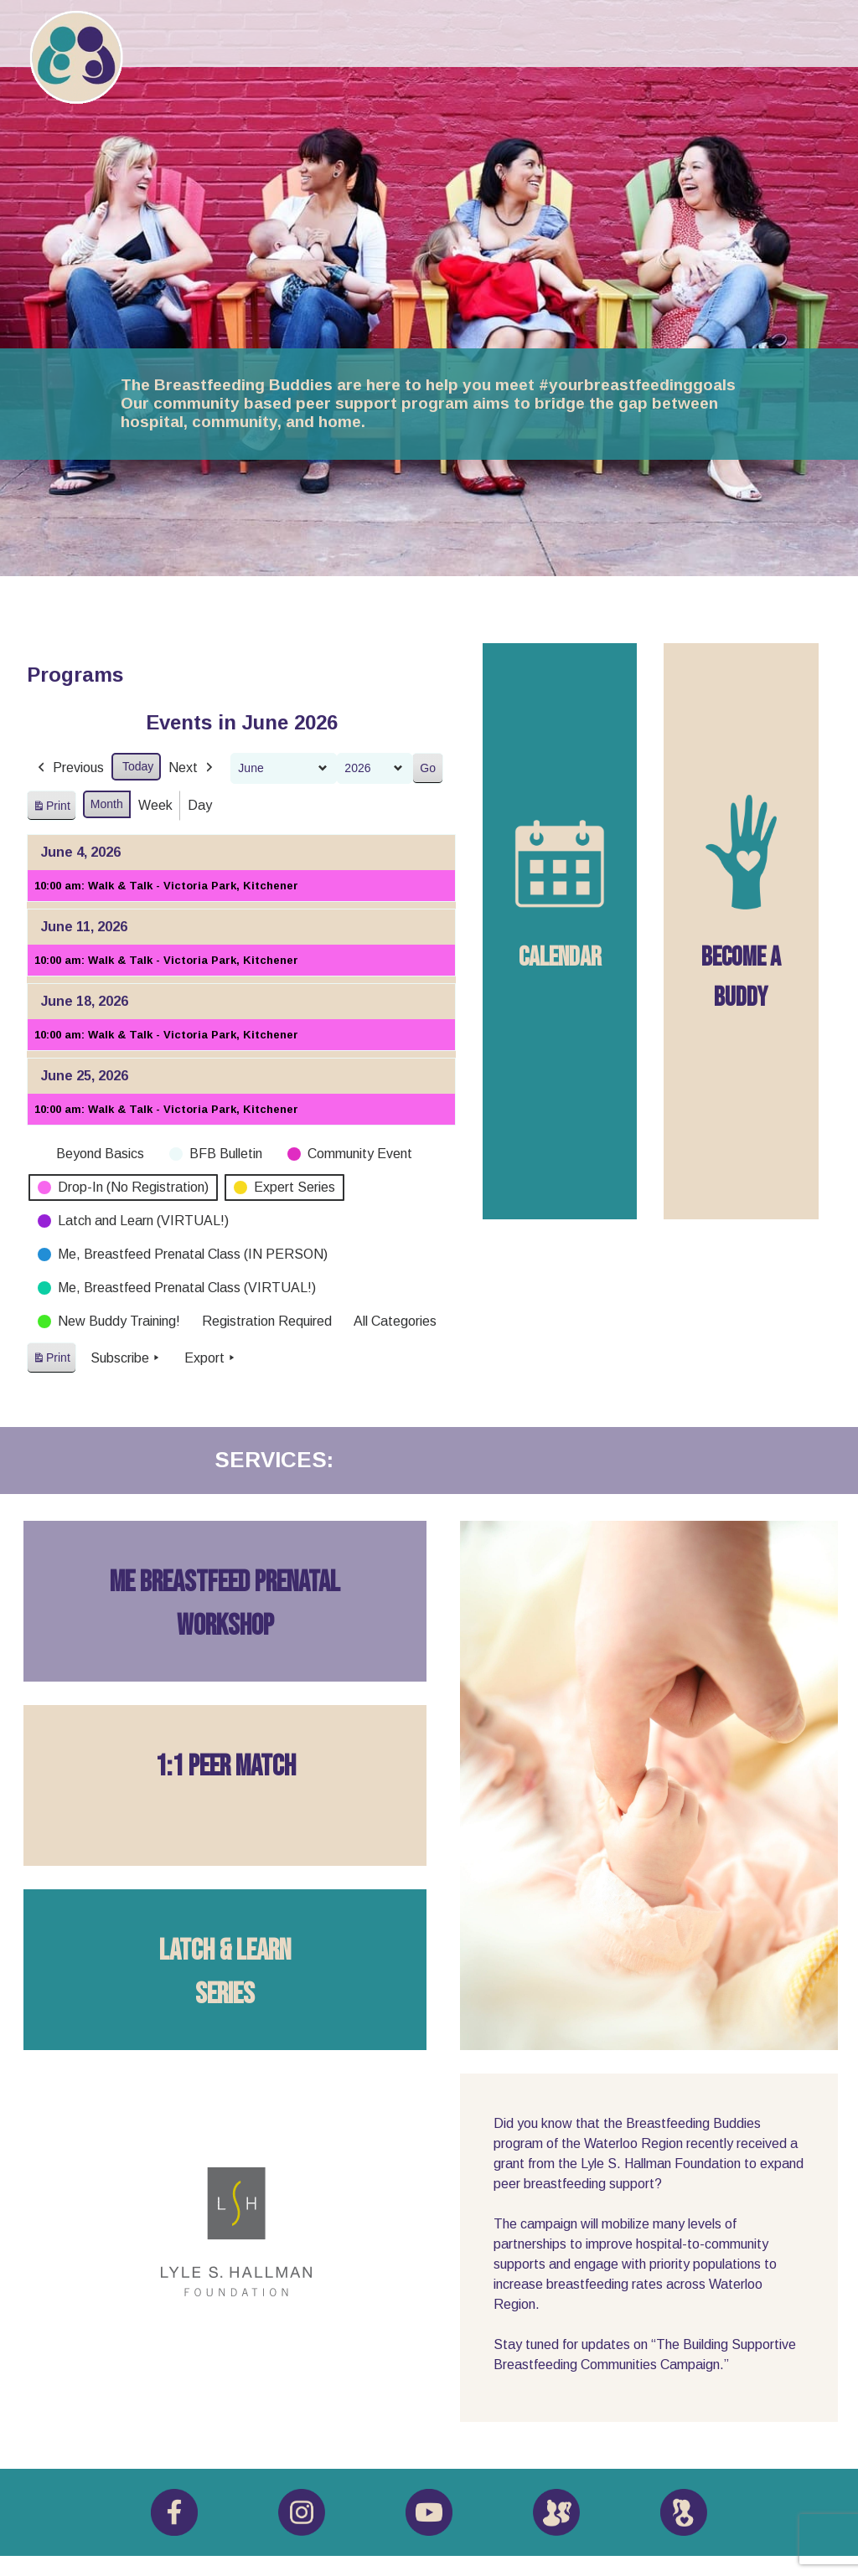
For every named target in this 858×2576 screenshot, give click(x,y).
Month (106, 804)
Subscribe (126, 1358)
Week (155, 805)
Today (137, 766)
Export (211, 1358)
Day (200, 805)
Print (51, 808)
